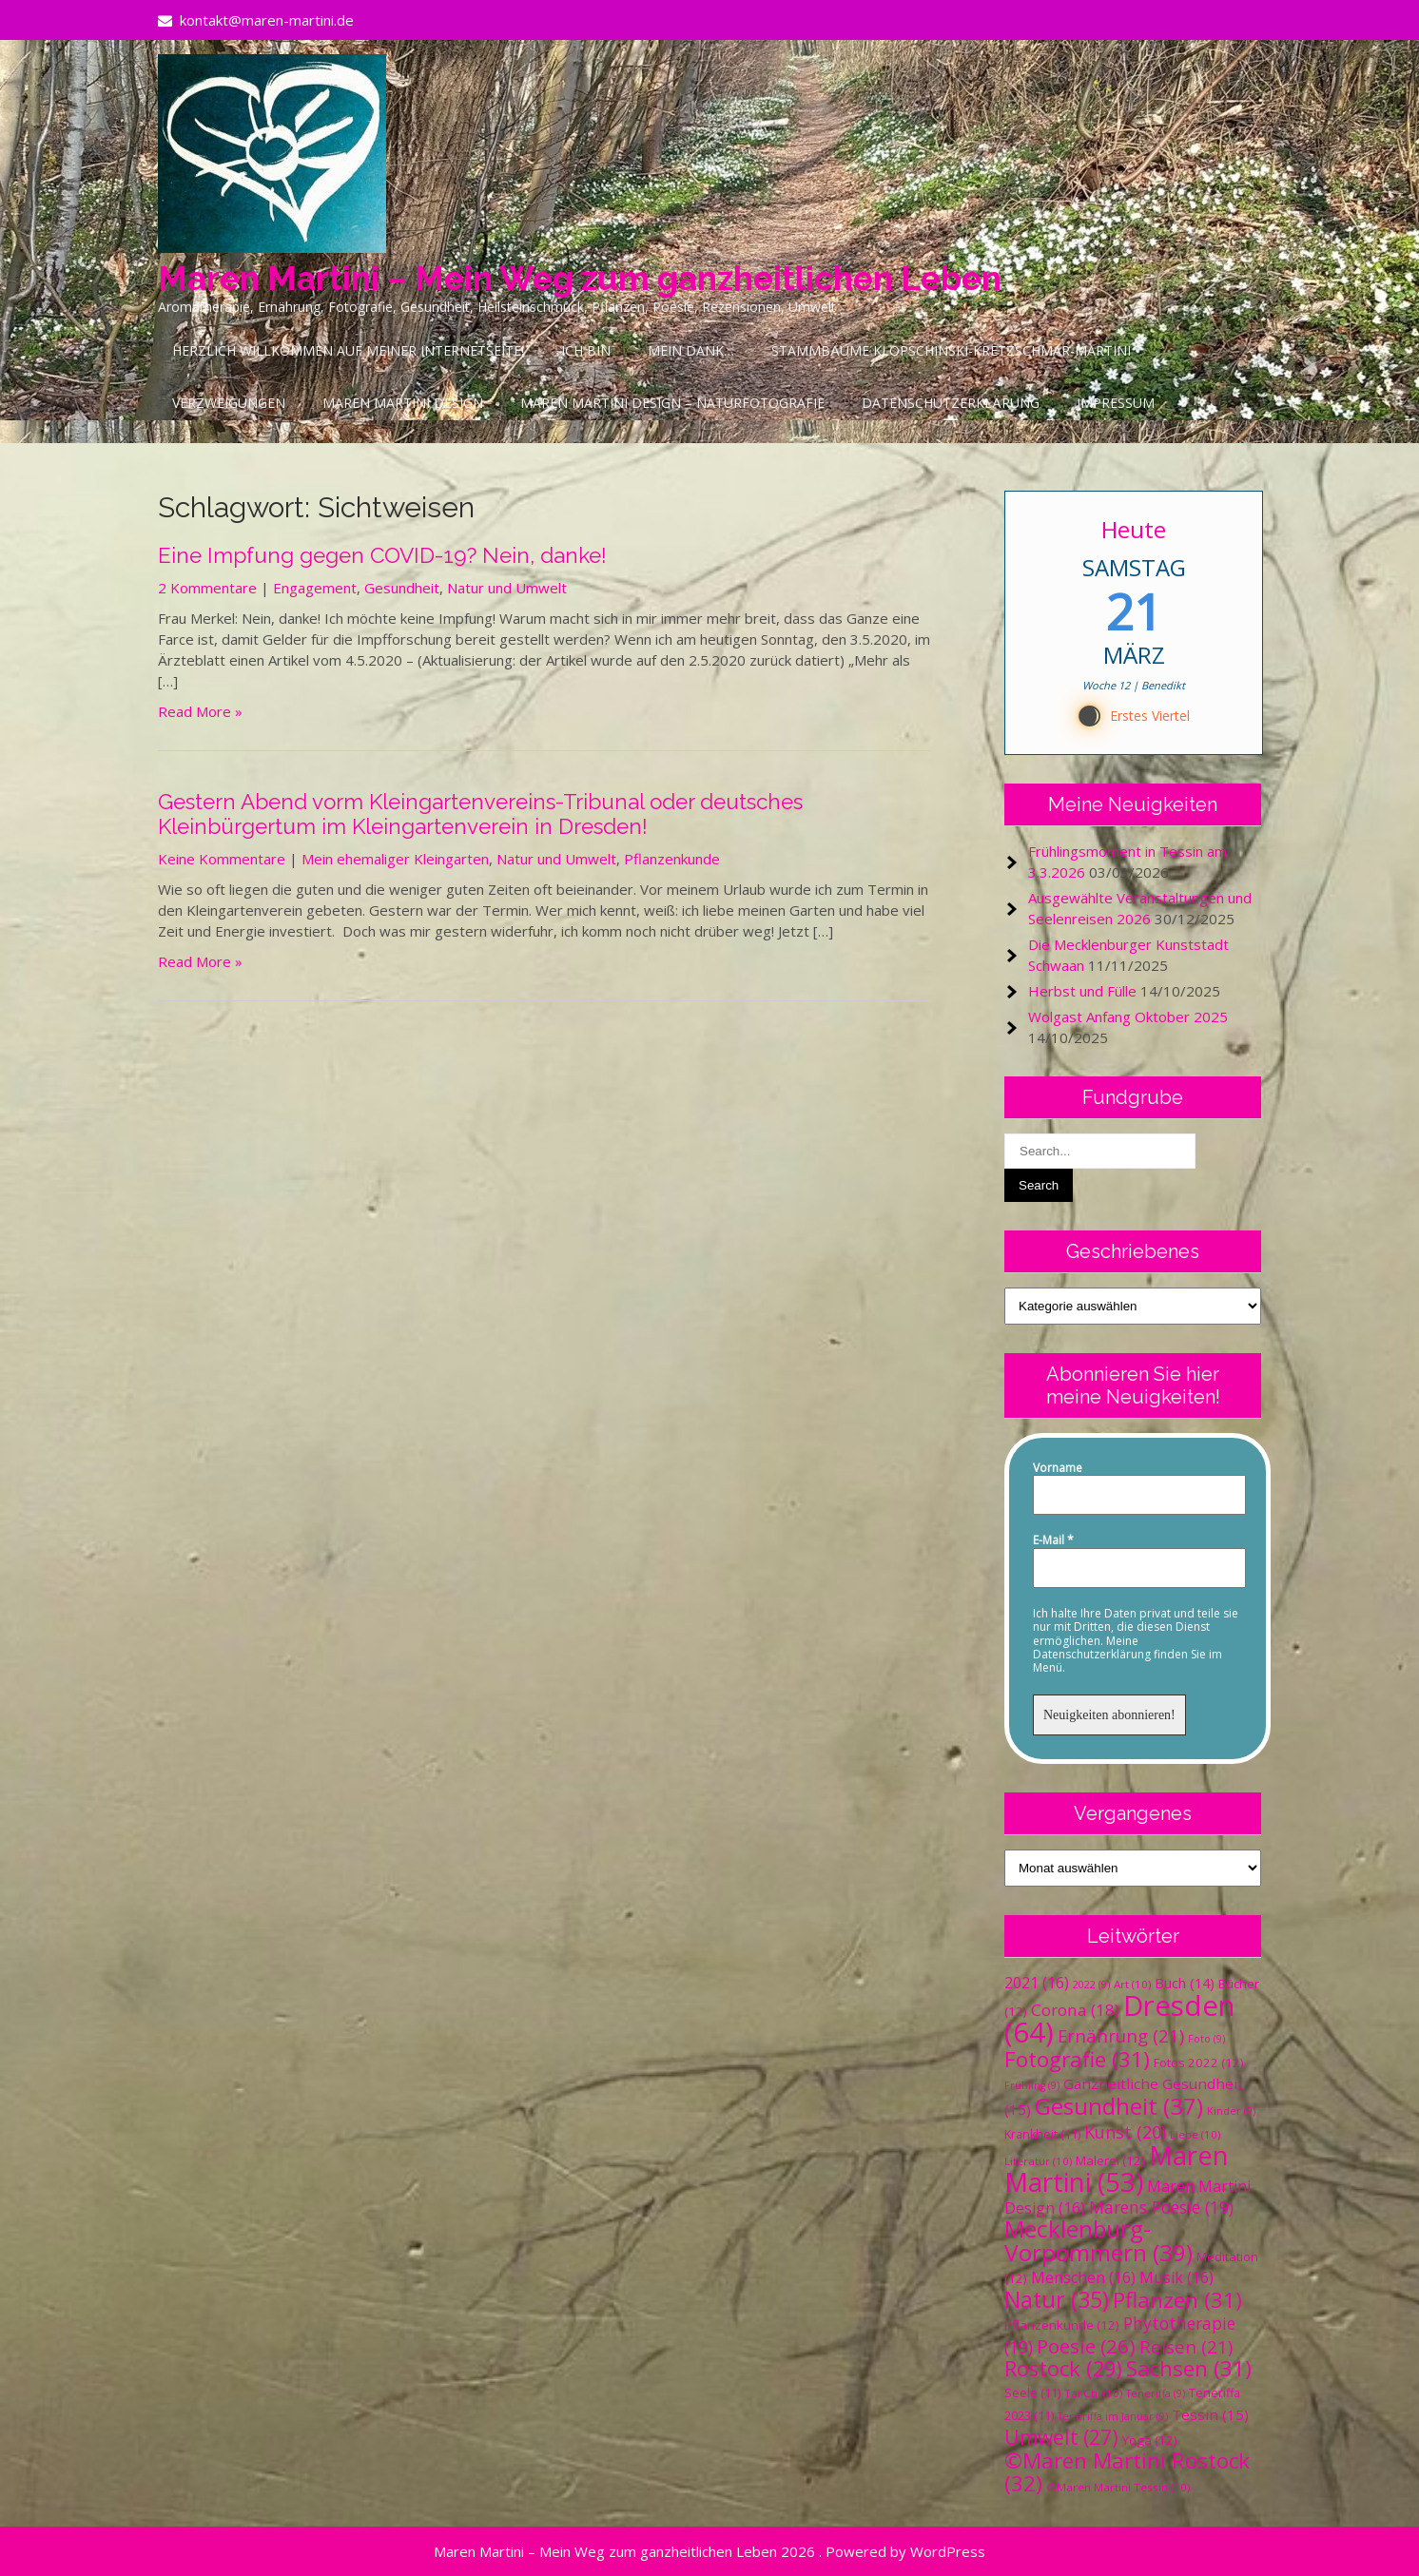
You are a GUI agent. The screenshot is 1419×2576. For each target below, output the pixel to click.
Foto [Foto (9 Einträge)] (1206, 2038)
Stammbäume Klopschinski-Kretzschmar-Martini (951, 350)
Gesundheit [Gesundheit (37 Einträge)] (1119, 2105)
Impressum (1116, 403)
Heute (1133, 529)
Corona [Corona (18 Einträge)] (1075, 2010)
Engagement (315, 587)
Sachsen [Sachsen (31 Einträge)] (1189, 2368)
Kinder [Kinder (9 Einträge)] (1231, 2111)
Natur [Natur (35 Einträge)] (1056, 2299)
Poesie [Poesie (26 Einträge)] (1086, 2346)
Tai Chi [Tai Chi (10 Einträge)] (1093, 2393)
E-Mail (1053, 1540)
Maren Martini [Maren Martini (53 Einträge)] (1116, 2168)
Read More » (200, 711)
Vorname (1057, 1468)
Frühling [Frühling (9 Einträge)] (1031, 2085)
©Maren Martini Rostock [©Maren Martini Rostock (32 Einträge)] (1127, 2472)
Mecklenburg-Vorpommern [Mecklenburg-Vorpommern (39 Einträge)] (1098, 2240)
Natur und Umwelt (507, 587)
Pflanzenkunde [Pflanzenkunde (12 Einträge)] (1061, 2325)
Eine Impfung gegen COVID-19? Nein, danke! (382, 555)
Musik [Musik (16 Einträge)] (1176, 2277)
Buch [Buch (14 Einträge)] (1185, 1982)
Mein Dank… (691, 350)
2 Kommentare (207, 587)
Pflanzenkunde (672, 858)
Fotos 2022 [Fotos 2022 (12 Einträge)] (1199, 2062)
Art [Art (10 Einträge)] (1132, 1984)
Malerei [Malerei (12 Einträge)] (1110, 2160)
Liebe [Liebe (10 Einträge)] (1195, 2134)
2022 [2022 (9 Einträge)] (1091, 1984)
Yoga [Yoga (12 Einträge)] (1149, 2440)
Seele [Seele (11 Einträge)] (1032, 2393)
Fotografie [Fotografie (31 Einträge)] (1077, 2059)
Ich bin (586, 350)
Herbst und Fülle (1082, 990)
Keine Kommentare (221, 858)
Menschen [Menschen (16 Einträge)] (1083, 2277)
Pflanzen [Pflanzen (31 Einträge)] (1177, 2300)
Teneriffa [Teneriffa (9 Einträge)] (1155, 2393)
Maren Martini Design (402, 403)
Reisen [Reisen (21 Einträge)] (1186, 2346)
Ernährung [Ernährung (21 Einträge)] (1121, 2035)
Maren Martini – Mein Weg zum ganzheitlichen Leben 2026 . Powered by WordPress (709, 2551)
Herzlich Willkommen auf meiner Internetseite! (348, 350)
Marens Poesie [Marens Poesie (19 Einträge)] (1161, 2207)
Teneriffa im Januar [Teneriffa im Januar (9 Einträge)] (1113, 2416)
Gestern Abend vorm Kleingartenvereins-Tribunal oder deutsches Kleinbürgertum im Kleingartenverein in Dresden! (480, 814)
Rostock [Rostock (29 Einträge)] (1063, 2368)
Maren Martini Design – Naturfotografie (672, 403)
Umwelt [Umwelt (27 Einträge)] (1061, 2437)
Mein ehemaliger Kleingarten (395, 858)
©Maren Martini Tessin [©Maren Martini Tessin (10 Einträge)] (1118, 2487)
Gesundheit (401, 587)
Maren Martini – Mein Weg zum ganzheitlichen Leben (579, 278)
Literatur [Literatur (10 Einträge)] (1038, 2161)
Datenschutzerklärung (951, 403)
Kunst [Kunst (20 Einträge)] (1125, 2132)
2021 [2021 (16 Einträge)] (1036, 1982)
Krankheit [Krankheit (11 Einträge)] (1042, 2134)
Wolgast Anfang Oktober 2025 (1128, 1016)
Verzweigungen (228, 403)
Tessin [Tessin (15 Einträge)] (1210, 2414)
